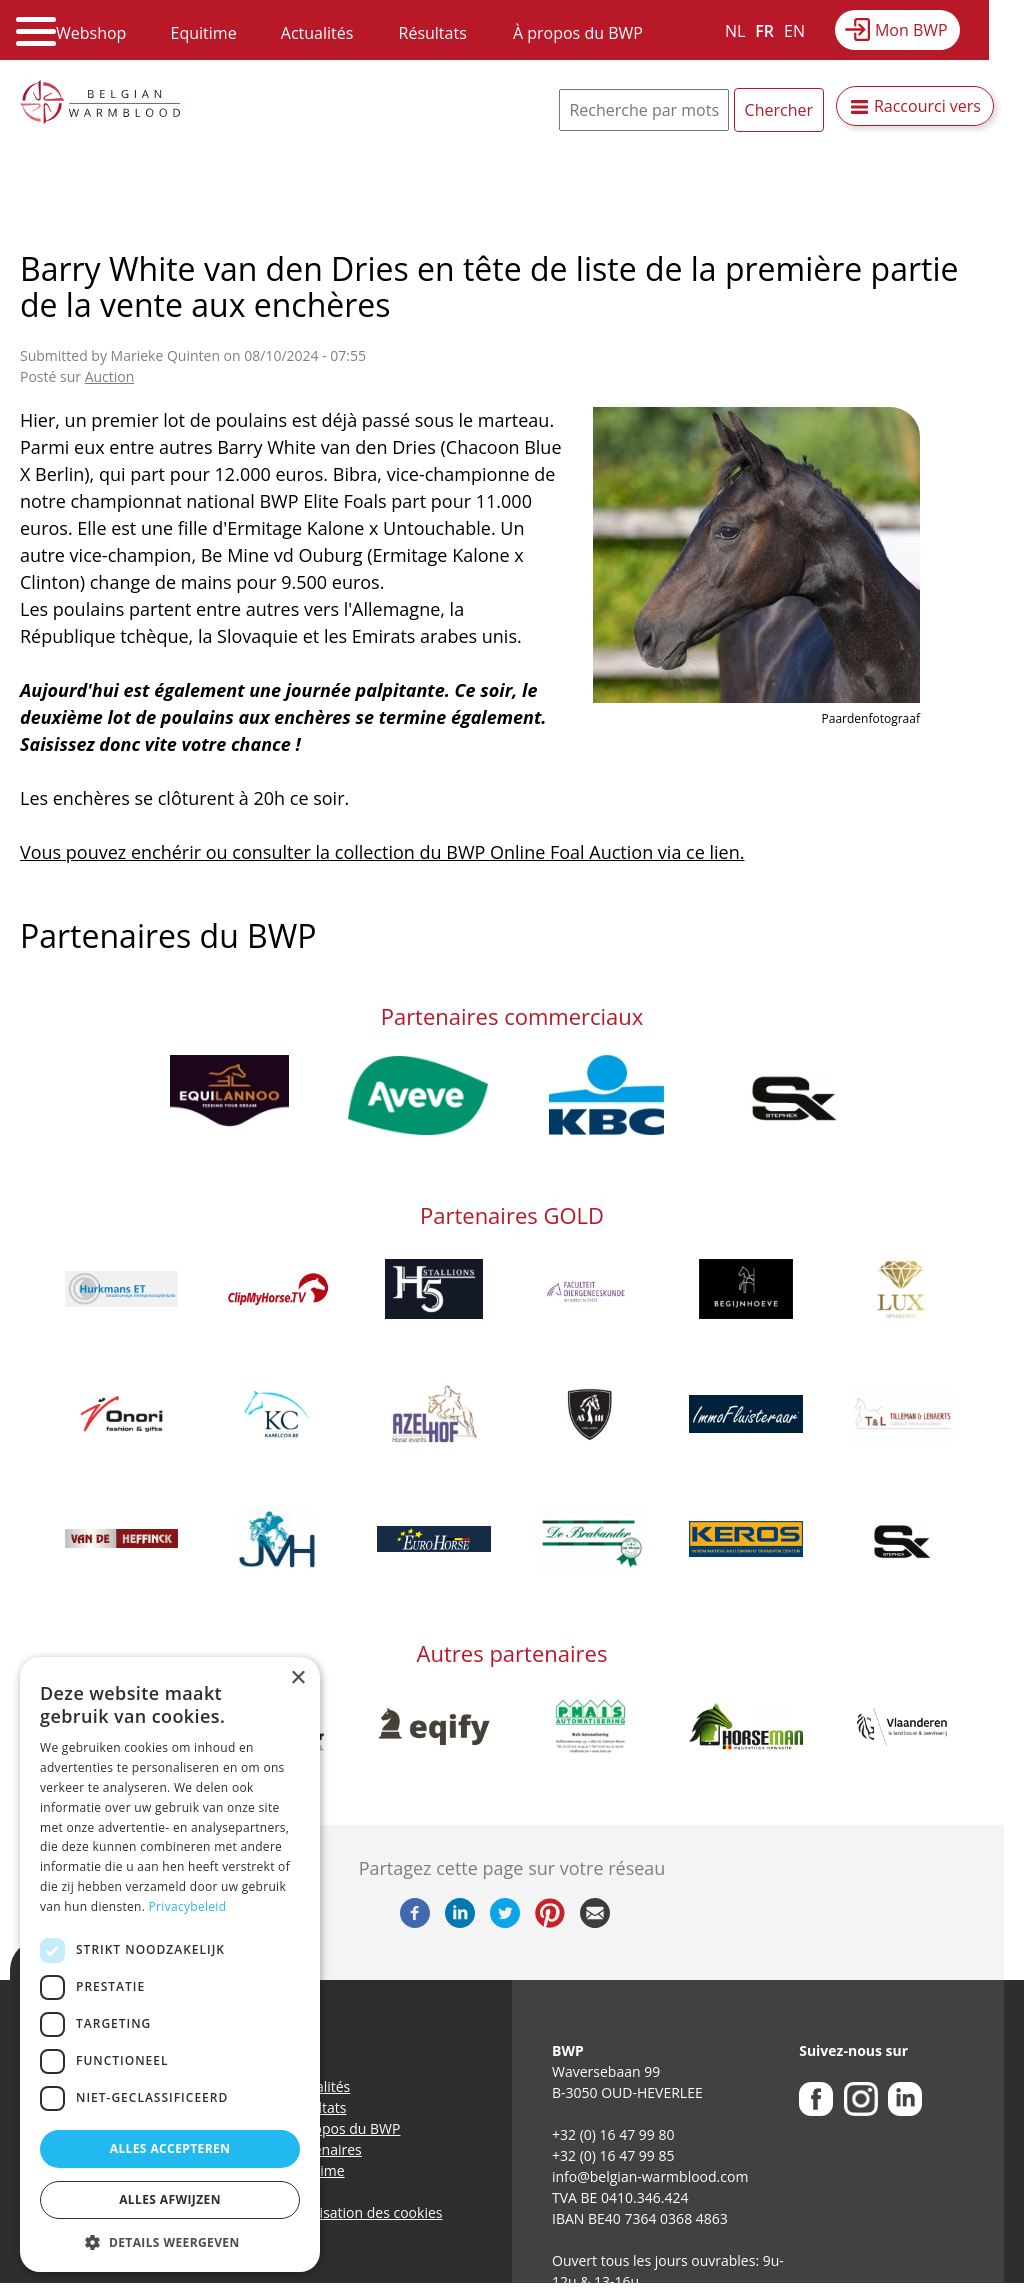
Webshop (91, 33)
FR (764, 31)
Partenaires (324, 2149)
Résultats (433, 33)
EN (794, 31)
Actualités (317, 33)
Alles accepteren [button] (170, 2148)
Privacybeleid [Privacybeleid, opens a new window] (188, 1906)
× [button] (297, 1678)
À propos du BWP (578, 33)
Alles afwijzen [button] (170, 2199)
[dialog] (170, 1964)
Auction (110, 376)
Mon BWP (911, 30)
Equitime (204, 33)
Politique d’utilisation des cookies (335, 2212)
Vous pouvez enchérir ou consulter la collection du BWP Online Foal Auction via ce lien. (382, 852)
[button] (170, 2242)
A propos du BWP (344, 2128)
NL (735, 31)
